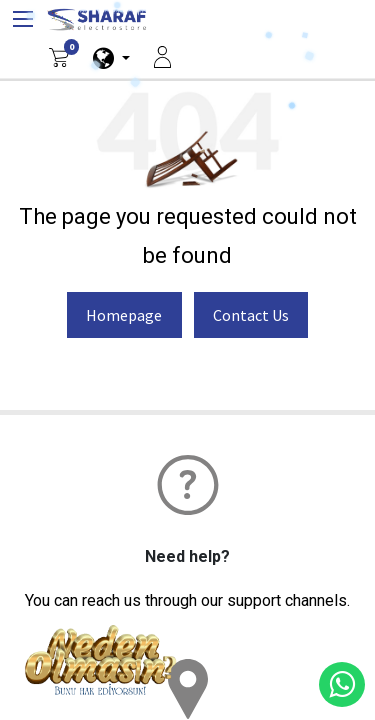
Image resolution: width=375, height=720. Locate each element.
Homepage (124, 315)
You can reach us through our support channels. (187, 600)
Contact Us (251, 315)
